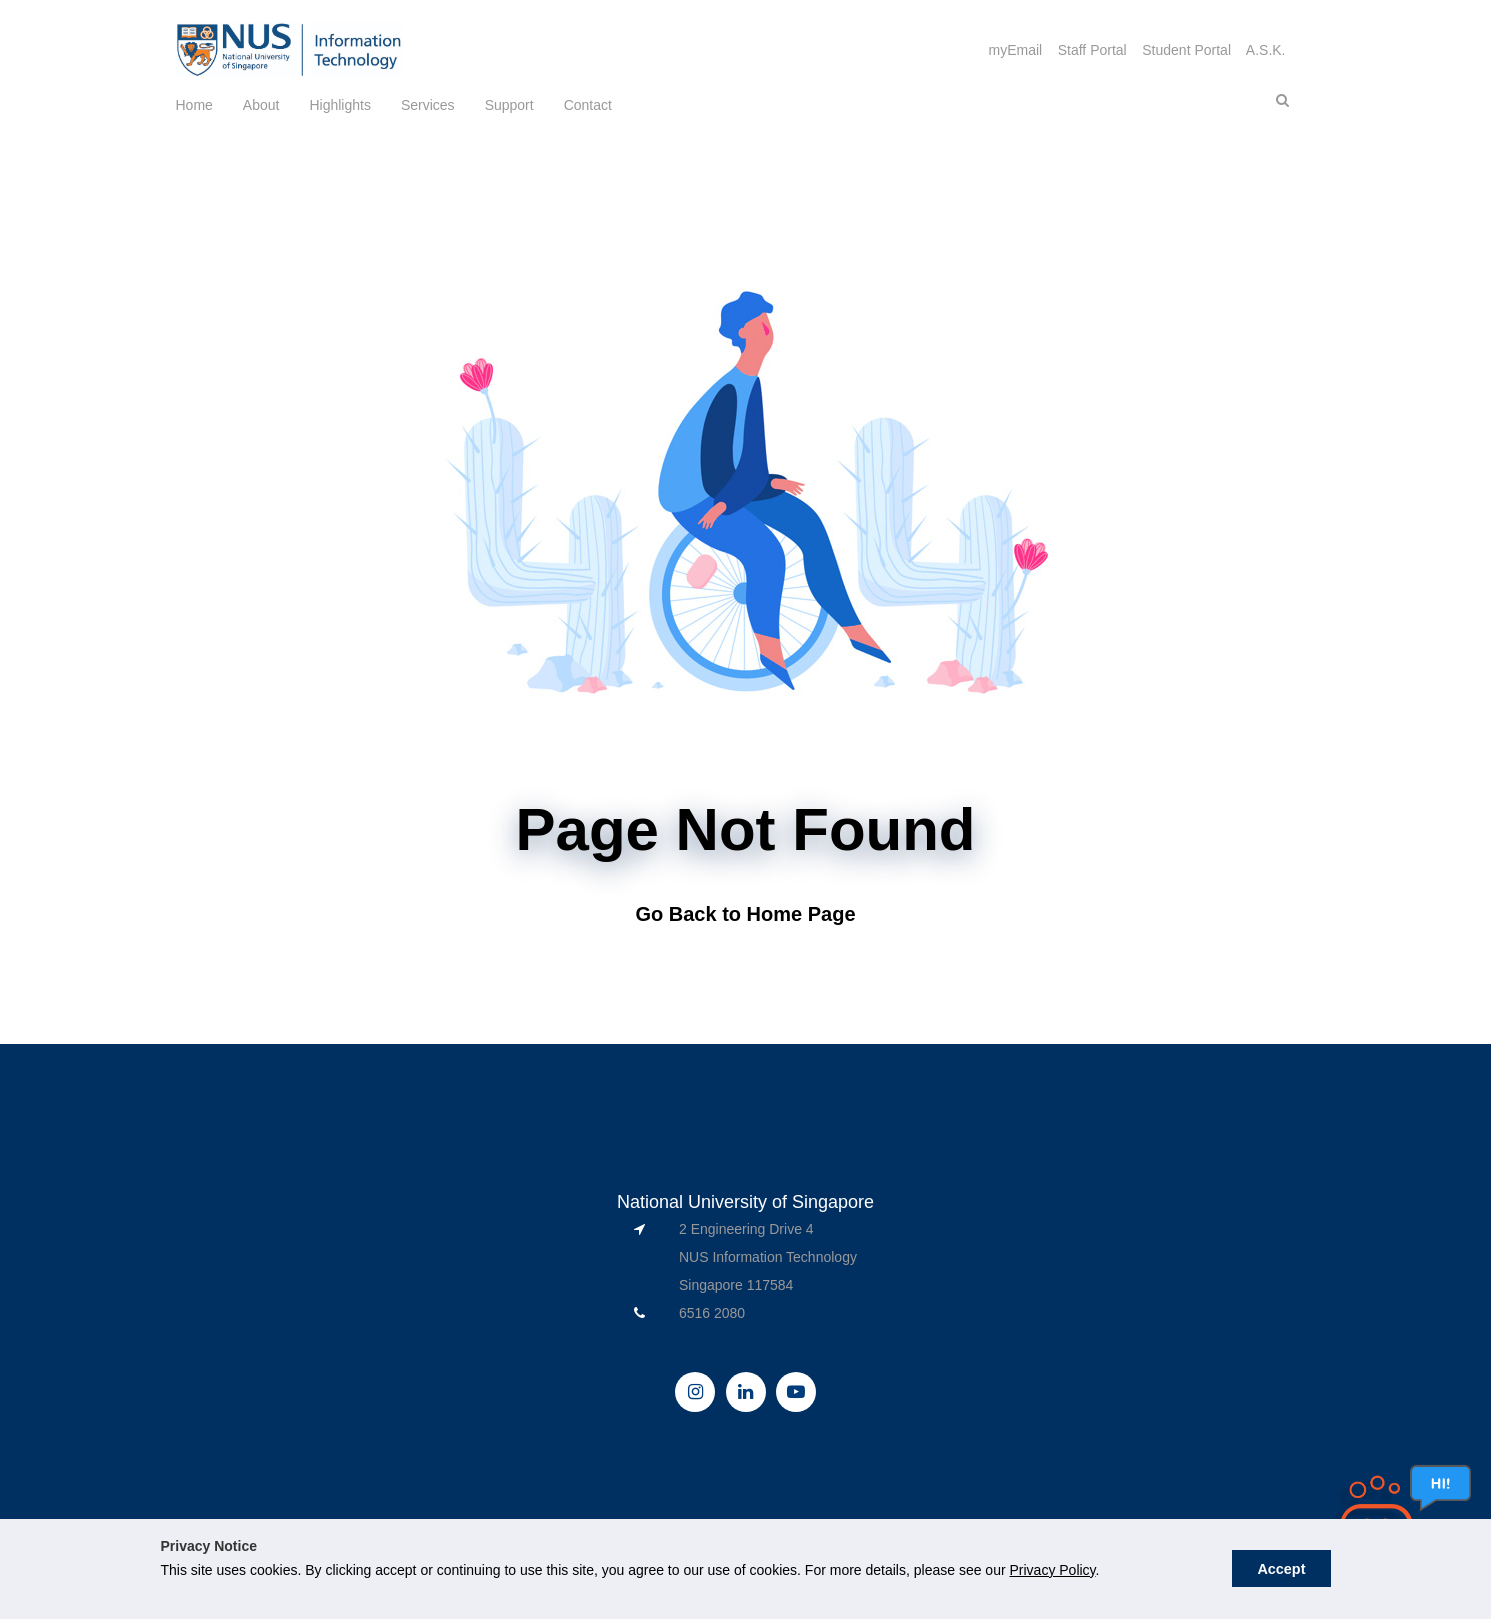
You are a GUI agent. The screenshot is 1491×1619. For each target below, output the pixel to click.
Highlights (339, 105)
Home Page (801, 914)
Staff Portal (1092, 50)
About (261, 105)
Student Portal (1186, 50)
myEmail (1015, 50)
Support (509, 105)
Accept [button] (1281, 1569)
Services (428, 105)
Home (194, 105)
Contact (588, 105)
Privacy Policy (1052, 1570)
